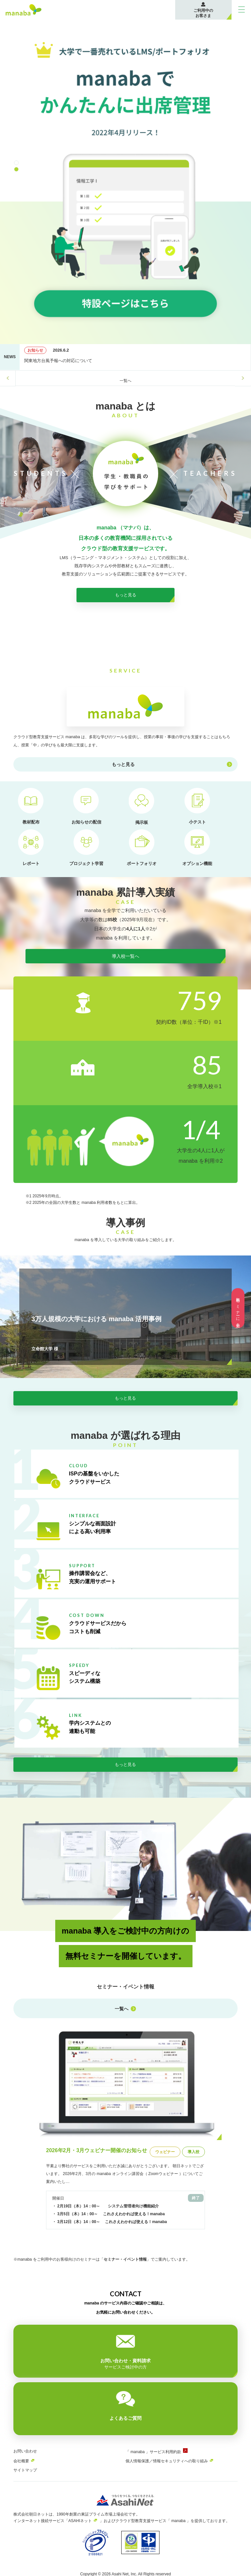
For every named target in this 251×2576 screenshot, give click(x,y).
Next (243, 378)
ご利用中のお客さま (203, 13)
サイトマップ (25, 2469)
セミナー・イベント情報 (124, 2274)
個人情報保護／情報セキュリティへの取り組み (167, 2459)
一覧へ (125, 380)
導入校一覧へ (125, 975)
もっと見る (125, 610)
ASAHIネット (80, 2519)
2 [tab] (17, 170)
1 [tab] (17, 163)
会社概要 (21, 2459)
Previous (8, 378)
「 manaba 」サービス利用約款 (153, 2450)
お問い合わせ (25, 2450)
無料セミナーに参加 (238, 1308)
